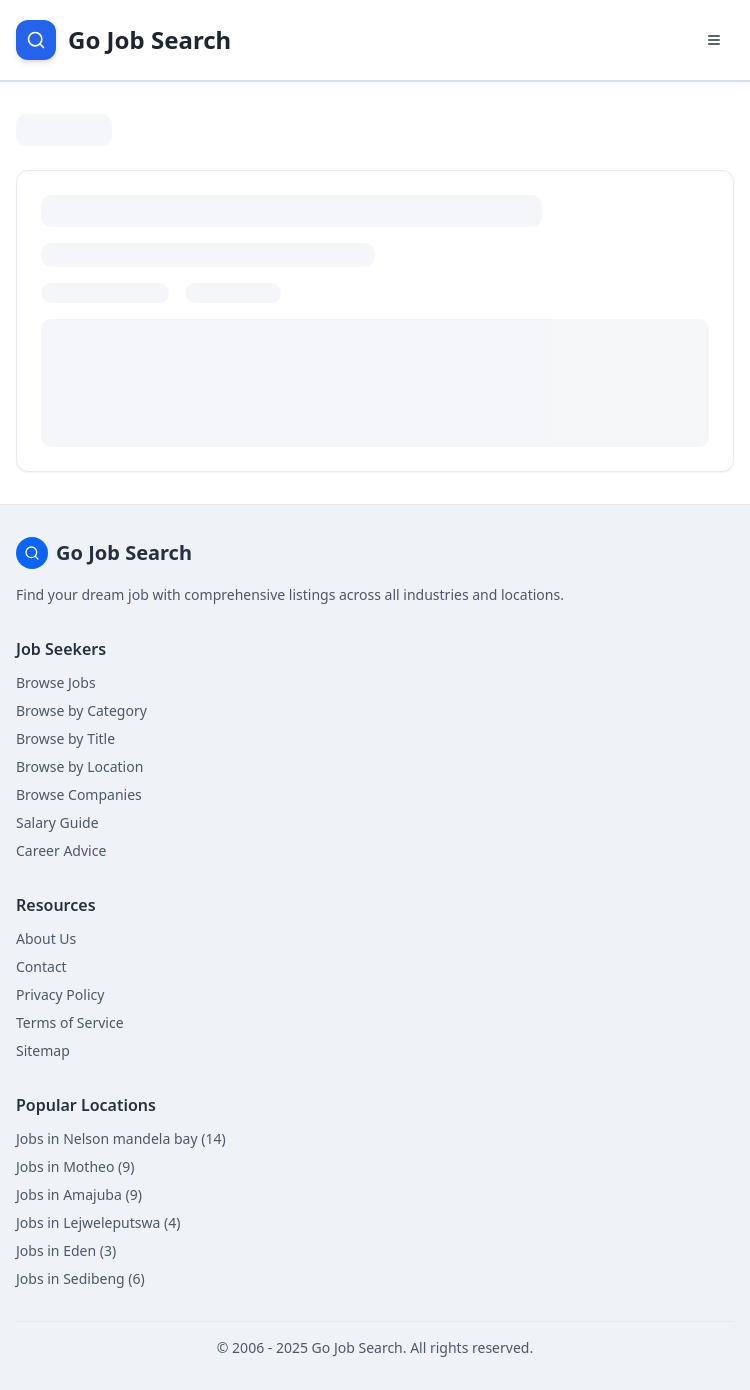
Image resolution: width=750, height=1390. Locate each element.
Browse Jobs (56, 682)
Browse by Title (65, 738)
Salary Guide (57, 822)
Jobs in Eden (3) (66, 1250)
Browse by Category (81, 710)
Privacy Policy (60, 994)
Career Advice (61, 850)
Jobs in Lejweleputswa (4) (98, 1222)
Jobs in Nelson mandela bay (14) (121, 1138)
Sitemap (43, 1050)
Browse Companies (79, 794)
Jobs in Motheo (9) (75, 1166)
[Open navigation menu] (714, 40)
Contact (41, 966)
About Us (46, 938)
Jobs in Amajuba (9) (79, 1194)
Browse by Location (79, 766)
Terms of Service (70, 1022)
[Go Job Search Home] (123, 40)
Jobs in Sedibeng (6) (80, 1278)
